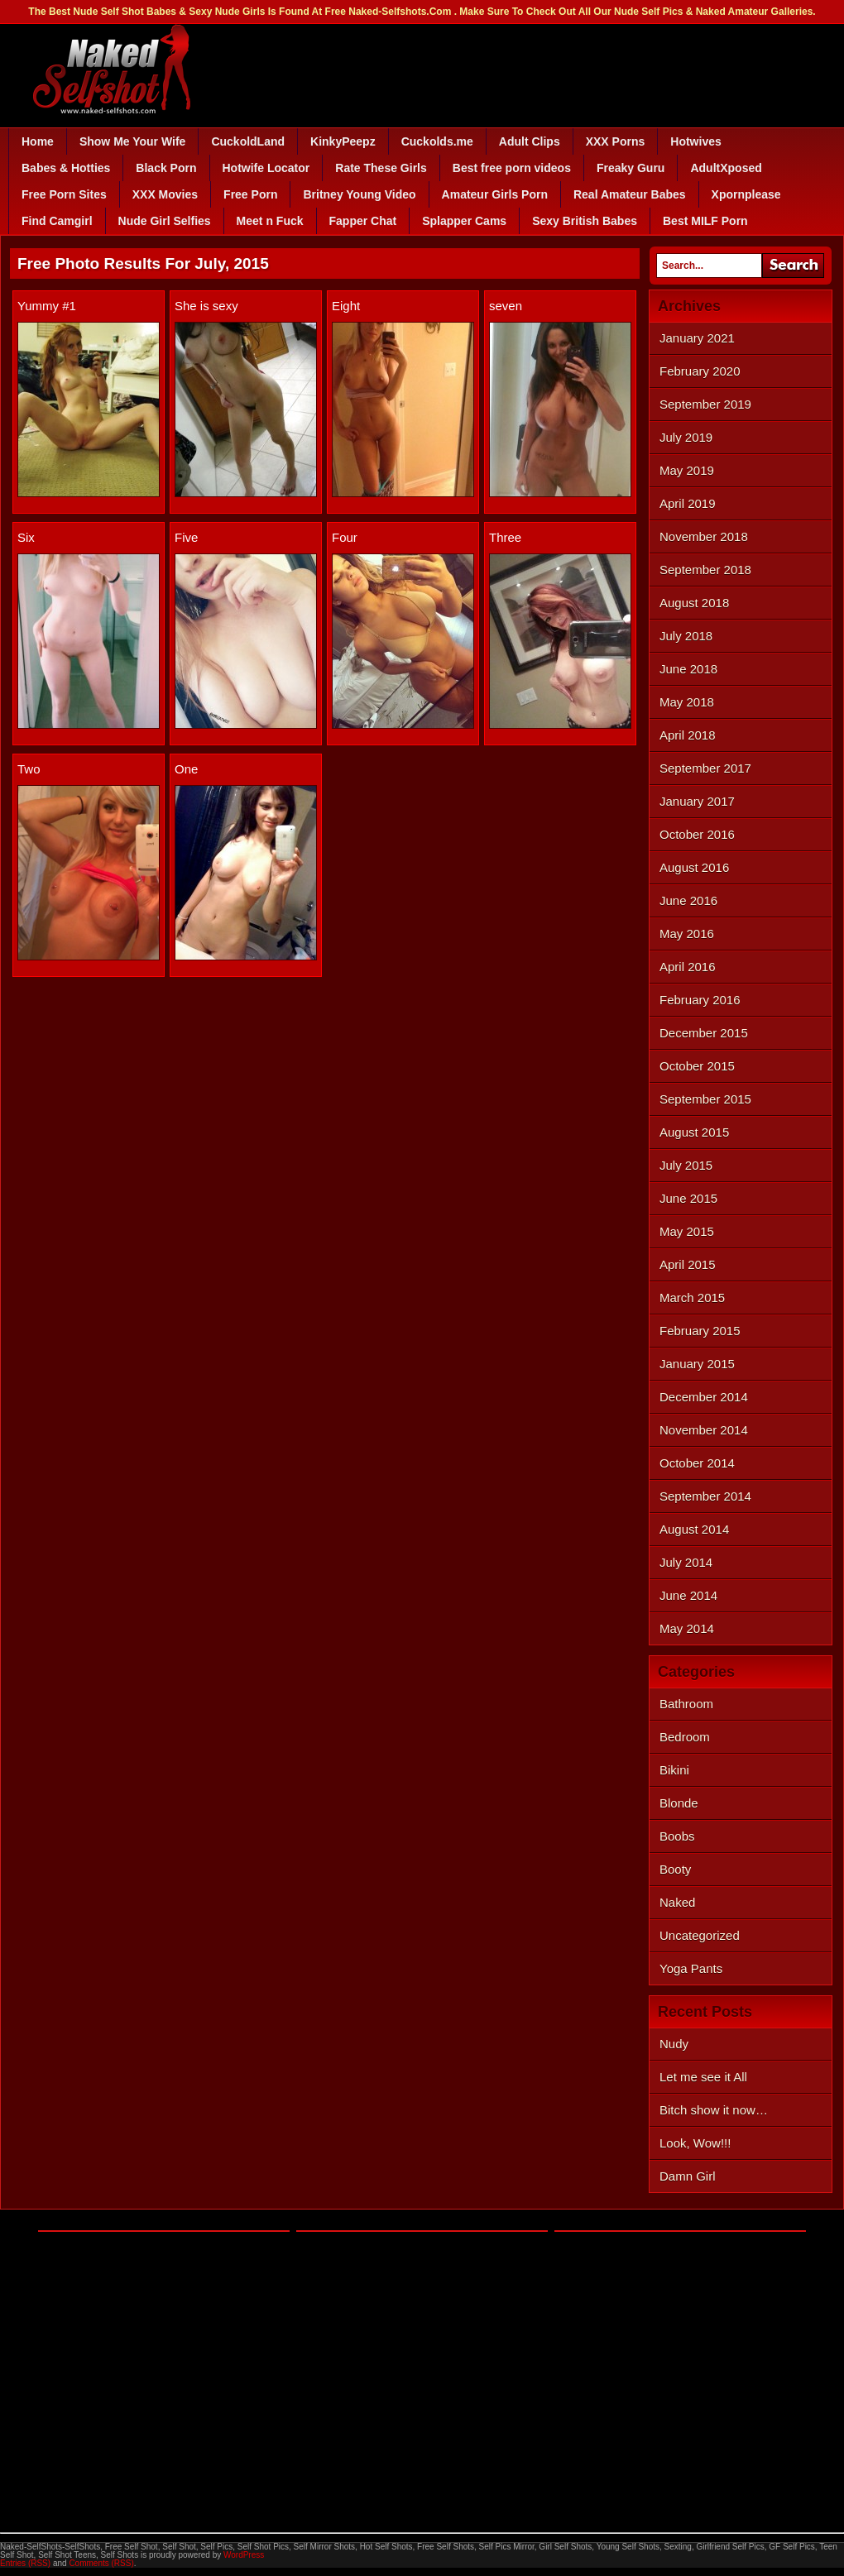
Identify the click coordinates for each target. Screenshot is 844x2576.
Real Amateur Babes (629, 194)
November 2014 (703, 1430)
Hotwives (695, 141)
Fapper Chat (363, 220)
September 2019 (705, 404)
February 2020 (700, 371)
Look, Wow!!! (695, 2143)
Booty (675, 1869)
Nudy (673, 2044)
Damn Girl (687, 2176)
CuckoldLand (248, 141)
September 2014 (705, 1496)
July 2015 (685, 1165)
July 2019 (685, 437)
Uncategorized (699, 1935)
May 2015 (686, 1231)
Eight (346, 306)
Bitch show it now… (713, 2110)
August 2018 (694, 603)
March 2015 (692, 1297)
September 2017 (705, 768)
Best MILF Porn (705, 220)
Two (29, 769)
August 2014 (694, 1529)
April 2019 (687, 503)
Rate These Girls (381, 168)
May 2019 (686, 470)
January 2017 (697, 801)
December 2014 (703, 1397)
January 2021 (697, 338)
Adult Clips (529, 141)
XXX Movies (165, 194)
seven (505, 306)
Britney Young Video (359, 194)
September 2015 (705, 1099)
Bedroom (684, 1737)
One (186, 769)
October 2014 (697, 1463)
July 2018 (685, 636)
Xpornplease (746, 194)
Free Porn (250, 194)
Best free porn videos (512, 168)
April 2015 (687, 1264)
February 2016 (700, 1000)
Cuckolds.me (437, 141)
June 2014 (688, 1595)
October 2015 (697, 1066)
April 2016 (687, 967)
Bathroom (686, 1704)
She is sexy (206, 306)
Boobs (677, 1836)
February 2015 (700, 1331)
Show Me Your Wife (132, 141)
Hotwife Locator (266, 168)
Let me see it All (703, 2077)
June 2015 (688, 1198)
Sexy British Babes (584, 220)
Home (38, 141)
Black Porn (166, 168)
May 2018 (686, 702)
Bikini (674, 1770)
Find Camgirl (57, 220)
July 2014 (685, 1562)
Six (26, 537)
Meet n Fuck (270, 220)
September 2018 (705, 570)
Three (505, 537)
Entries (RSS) (25, 2563)
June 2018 (688, 669)
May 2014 (686, 1628)
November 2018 (703, 536)
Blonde (678, 1803)
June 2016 (688, 900)
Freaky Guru (630, 168)
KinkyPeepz (343, 141)
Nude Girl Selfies (164, 220)
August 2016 (694, 867)
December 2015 (703, 1033)
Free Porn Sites (64, 194)
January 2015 (697, 1364)
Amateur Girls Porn (495, 194)
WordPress (243, 2554)
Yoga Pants (690, 1968)
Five (186, 537)
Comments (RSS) (101, 2563)
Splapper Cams (464, 220)
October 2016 (697, 834)
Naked (677, 1902)
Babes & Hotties (66, 168)
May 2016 (686, 933)
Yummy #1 (46, 306)
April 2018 (687, 735)
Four (344, 537)
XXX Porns (615, 141)
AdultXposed (725, 168)
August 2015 (694, 1132)
